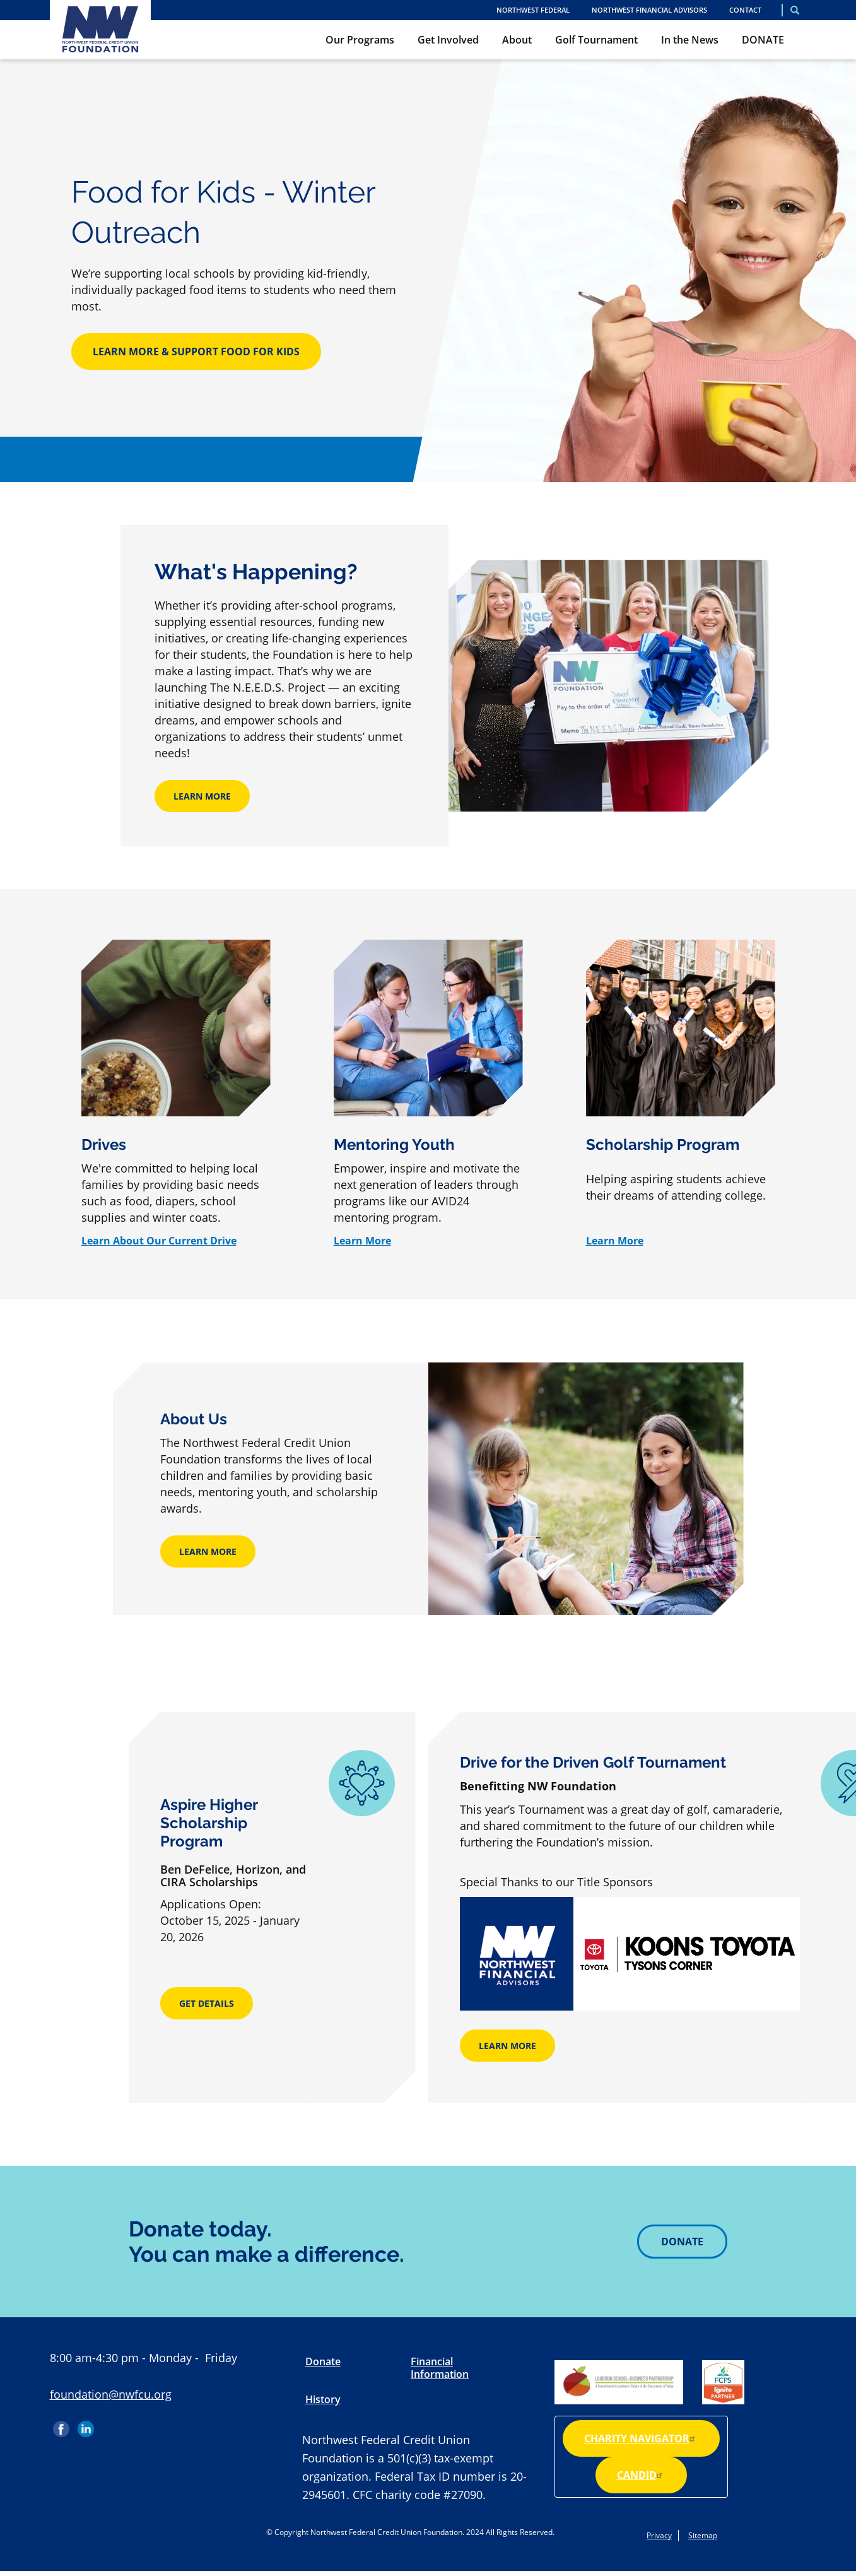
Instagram (110, 2424)
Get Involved (448, 40)
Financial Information (440, 2367)
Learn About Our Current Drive (159, 1241)
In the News (689, 40)
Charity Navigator (641, 2438)
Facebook (62, 2424)
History (323, 2399)
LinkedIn (86, 2424)
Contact (745, 10)
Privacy (659, 2535)
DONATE (763, 40)
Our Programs (359, 40)
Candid (641, 2475)
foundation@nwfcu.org (111, 2394)
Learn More (202, 796)
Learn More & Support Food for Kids (196, 351)
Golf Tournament (596, 40)
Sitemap (702, 2535)
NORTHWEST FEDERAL (533, 10)
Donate (682, 2241)
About (517, 40)
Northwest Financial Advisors (649, 10)
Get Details (206, 2003)
